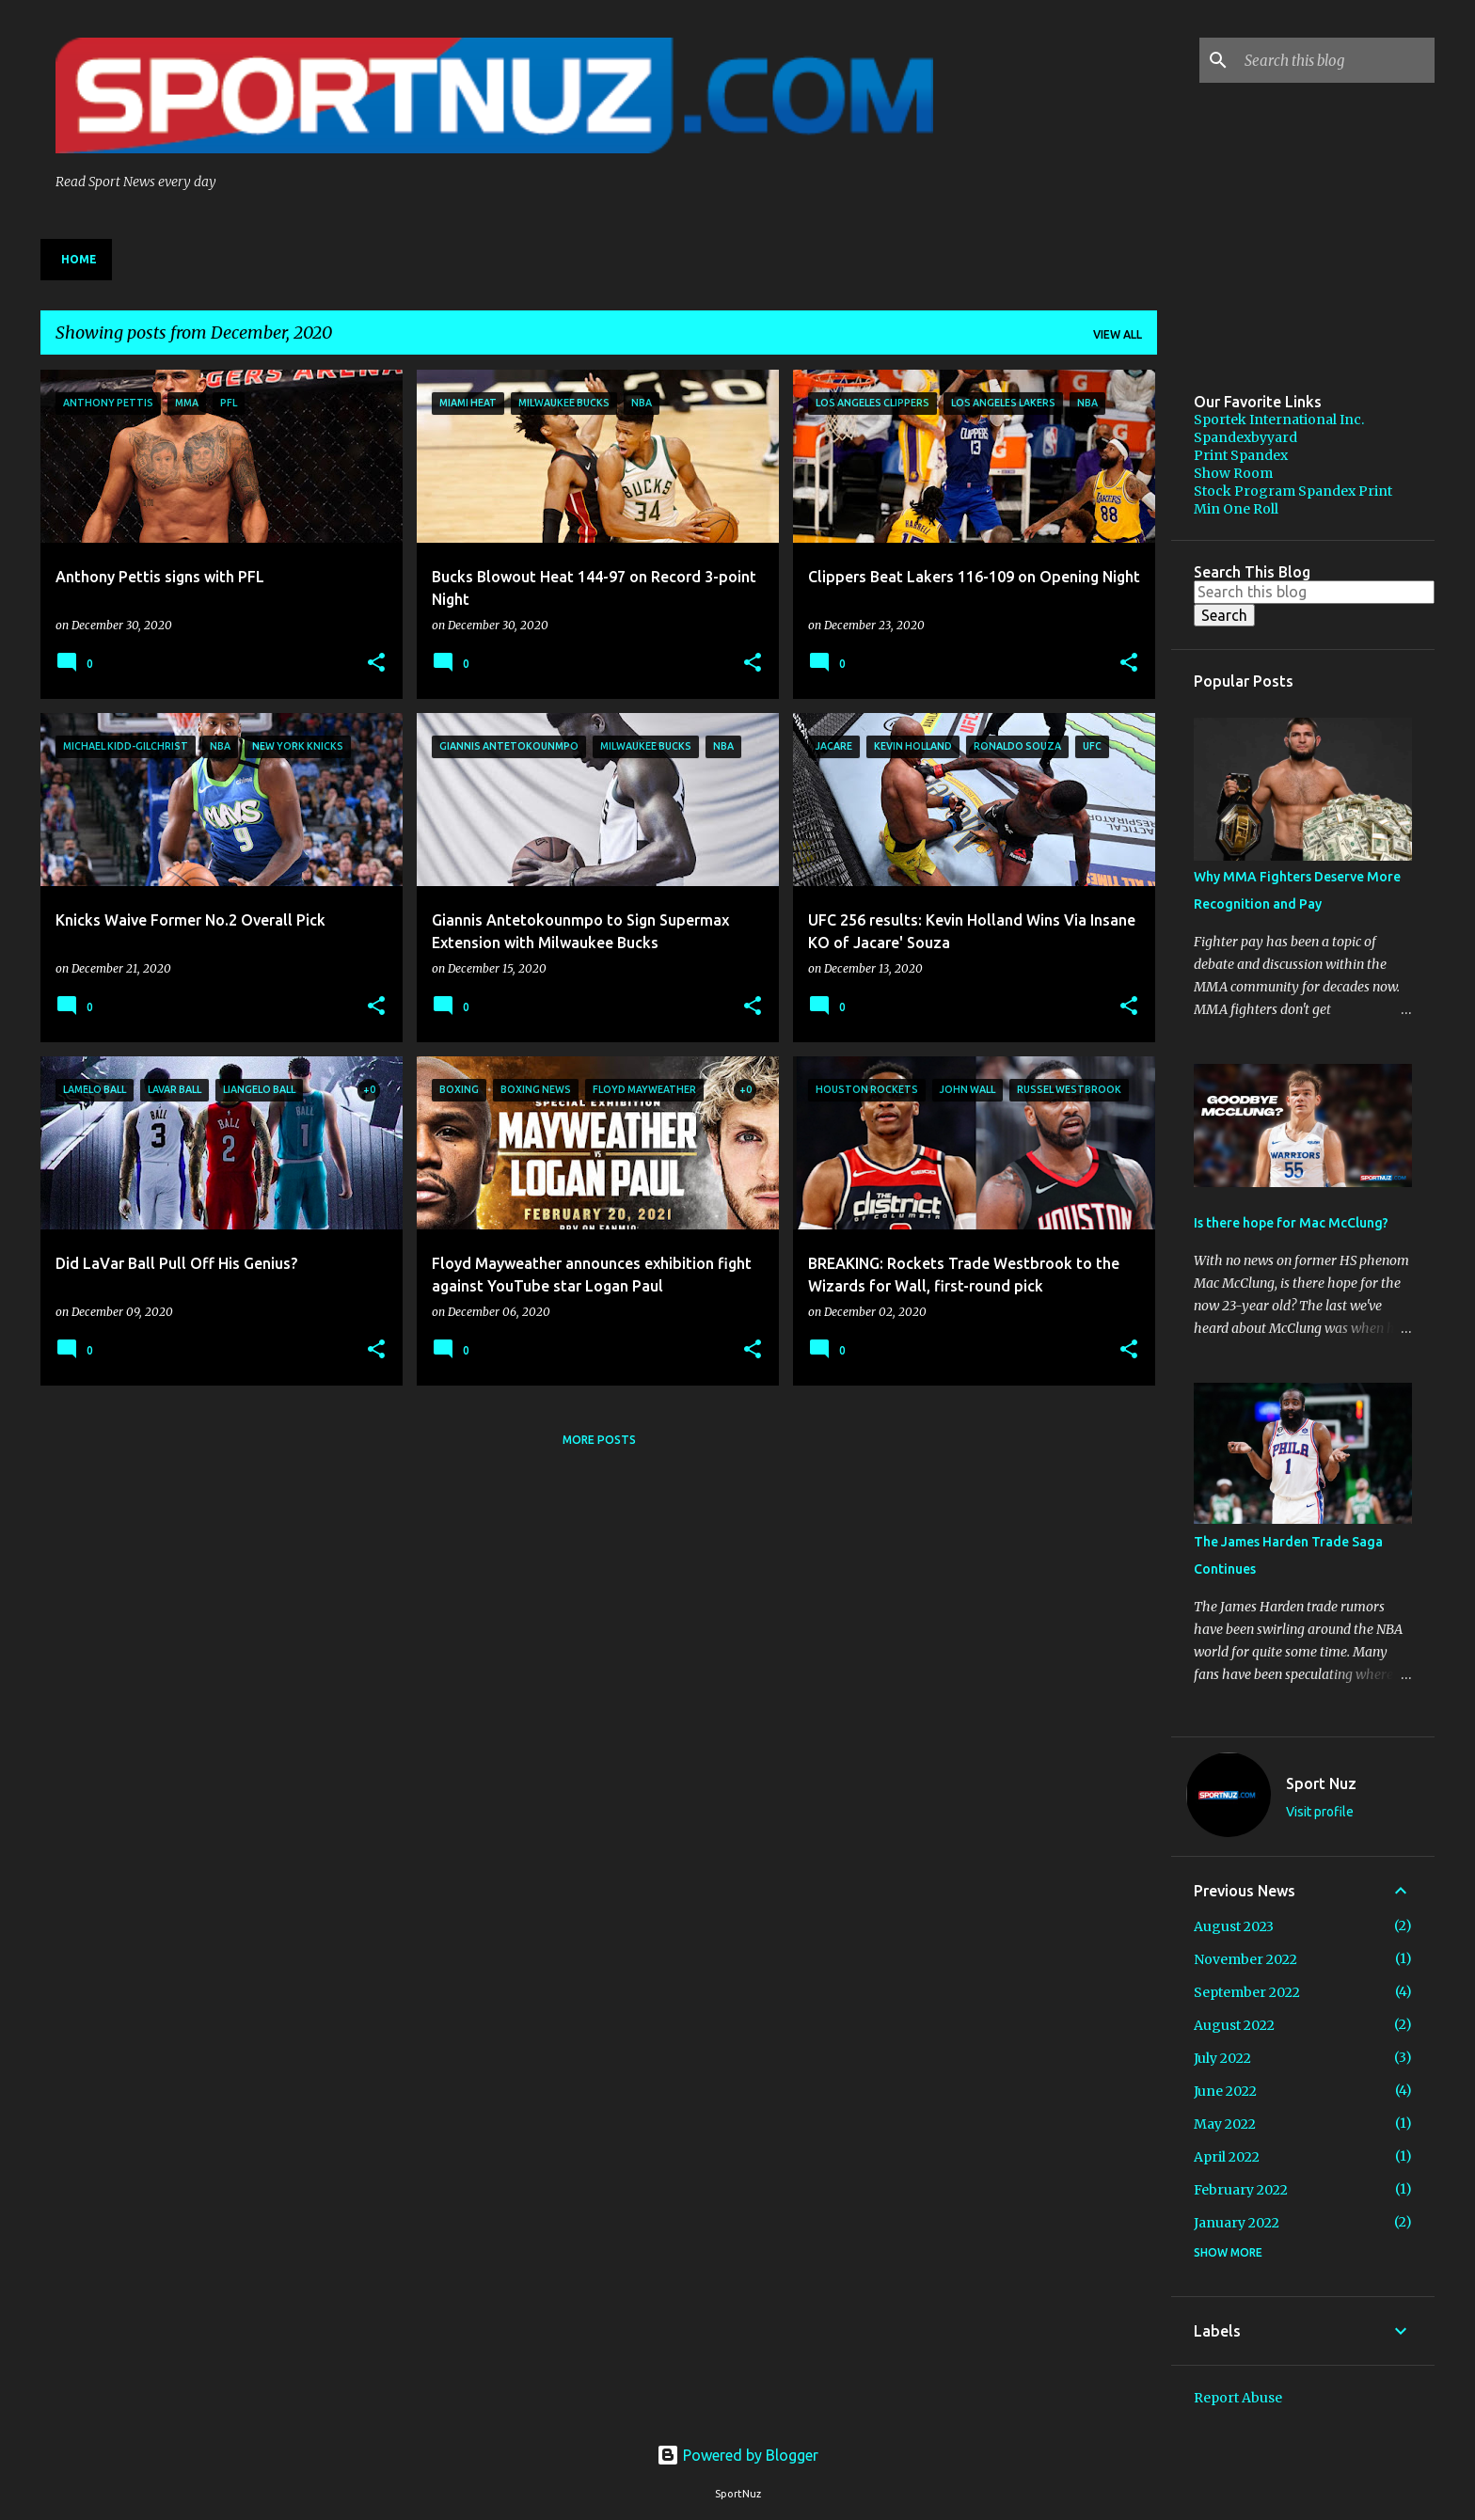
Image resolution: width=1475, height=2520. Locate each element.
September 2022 (1247, 1992)
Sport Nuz (1321, 1783)
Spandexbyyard (1245, 437)
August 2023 (1234, 1926)
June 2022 (1225, 2091)
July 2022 (1222, 2058)
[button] (376, 663)
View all (1117, 334)
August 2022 (1234, 2025)
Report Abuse (1238, 2397)
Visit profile (1320, 1811)
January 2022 (1236, 2222)
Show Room (1233, 473)
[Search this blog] (1336, 60)
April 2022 (1227, 2156)
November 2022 (1245, 1959)
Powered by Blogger (737, 2455)
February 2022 (1241, 2189)
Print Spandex (1241, 455)
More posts (599, 1440)
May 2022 (1225, 2124)
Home (79, 259)
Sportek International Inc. (1279, 419)
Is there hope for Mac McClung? (1291, 1222)
